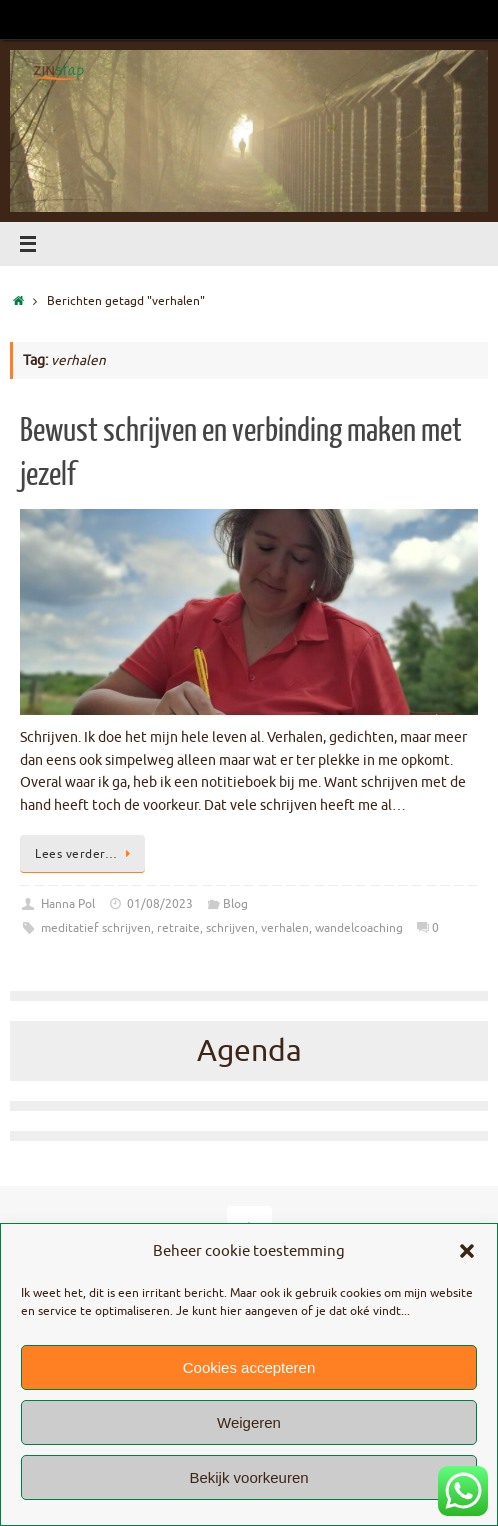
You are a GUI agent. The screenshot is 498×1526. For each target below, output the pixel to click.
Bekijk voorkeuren (248, 1477)
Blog (235, 904)
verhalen (285, 928)
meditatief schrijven (96, 928)
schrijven (230, 928)
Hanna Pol (68, 904)
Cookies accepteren (249, 1367)
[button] (467, 1251)
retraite (178, 928)
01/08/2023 (160, 904)
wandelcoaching (359, 928)
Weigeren (249, 1422)
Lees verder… (86, 854)
